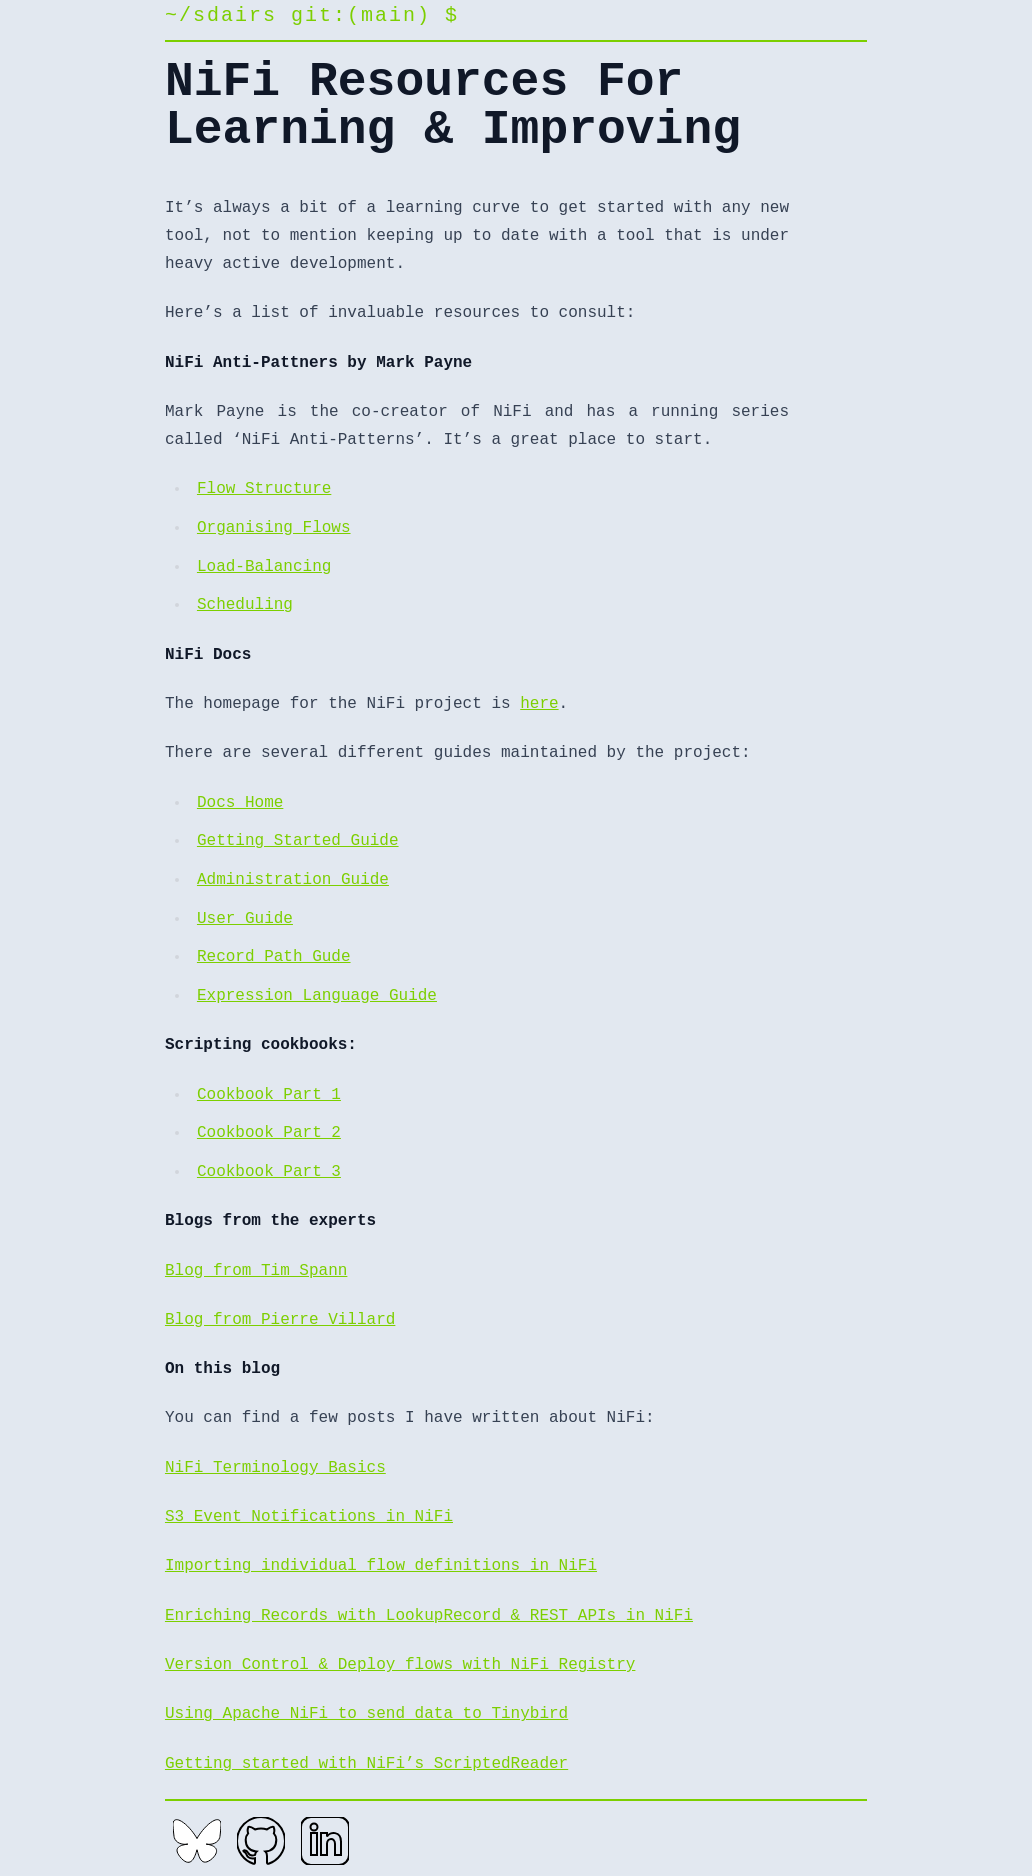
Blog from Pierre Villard (280, 1320)
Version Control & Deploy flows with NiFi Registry (400, 1665)
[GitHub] (261, 1841)
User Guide (245, 919)
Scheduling (245, 605)
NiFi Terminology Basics (275, 1468)
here (539, 704)
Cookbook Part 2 (269, 1133)
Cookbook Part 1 (269, 1095)
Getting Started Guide (298, 841)
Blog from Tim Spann (256, 1271)
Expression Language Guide (317, 996)
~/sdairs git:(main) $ (312, 15)
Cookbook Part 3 (269, 1172)
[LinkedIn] (325, 1841)
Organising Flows (274, 528)
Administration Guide (293, 880)
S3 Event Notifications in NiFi (309, 1517)
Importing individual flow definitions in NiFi (381, 1566)
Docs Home (240, 803)
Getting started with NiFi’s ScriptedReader (366, 1764)
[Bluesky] (197, 1841)
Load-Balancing (264, 567)
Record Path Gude (274, 957)
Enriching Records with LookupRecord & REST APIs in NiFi (429, 1616)
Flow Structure (264, 489)
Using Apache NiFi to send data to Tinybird (366, 1714)
